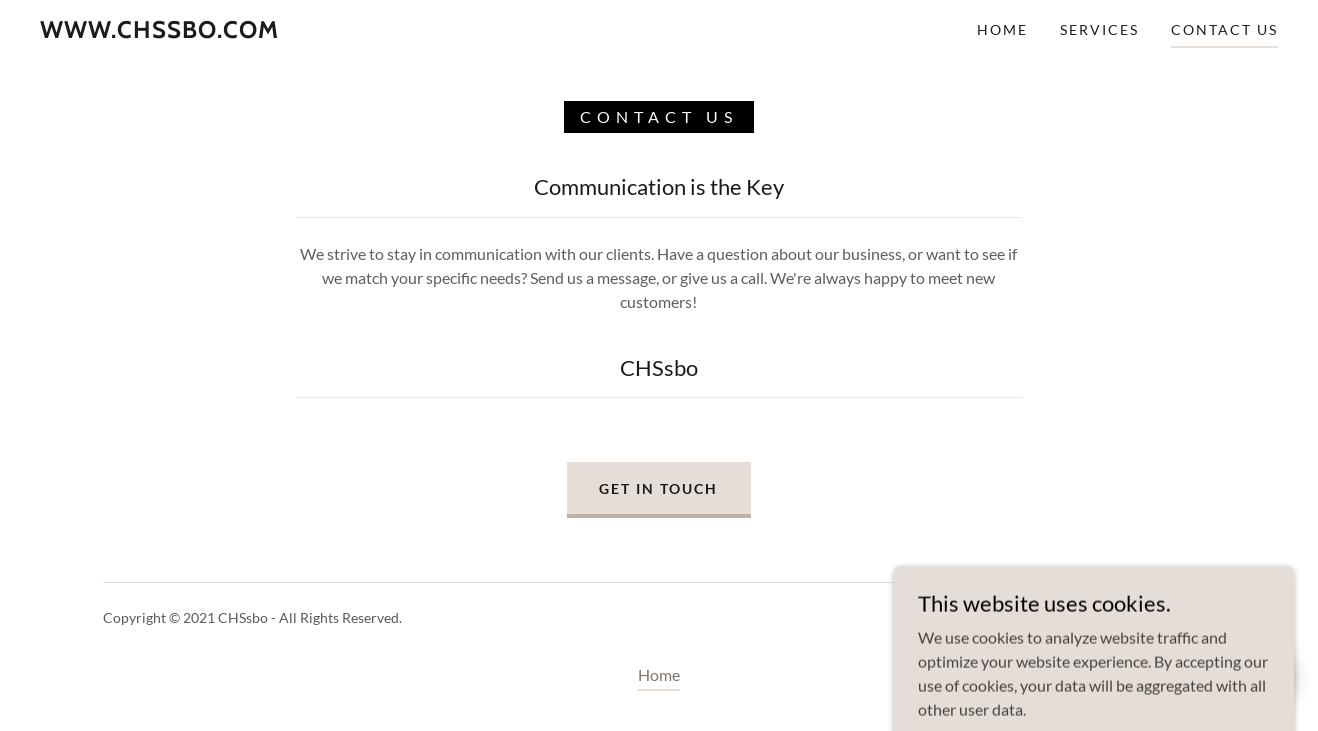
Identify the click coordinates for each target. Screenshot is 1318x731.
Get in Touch (658, 488)
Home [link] (1002, 29)
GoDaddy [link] (1185, 617)
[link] (159, 31)
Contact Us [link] (1224, 29)
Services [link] (1099, 29)
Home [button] (659, 674)
